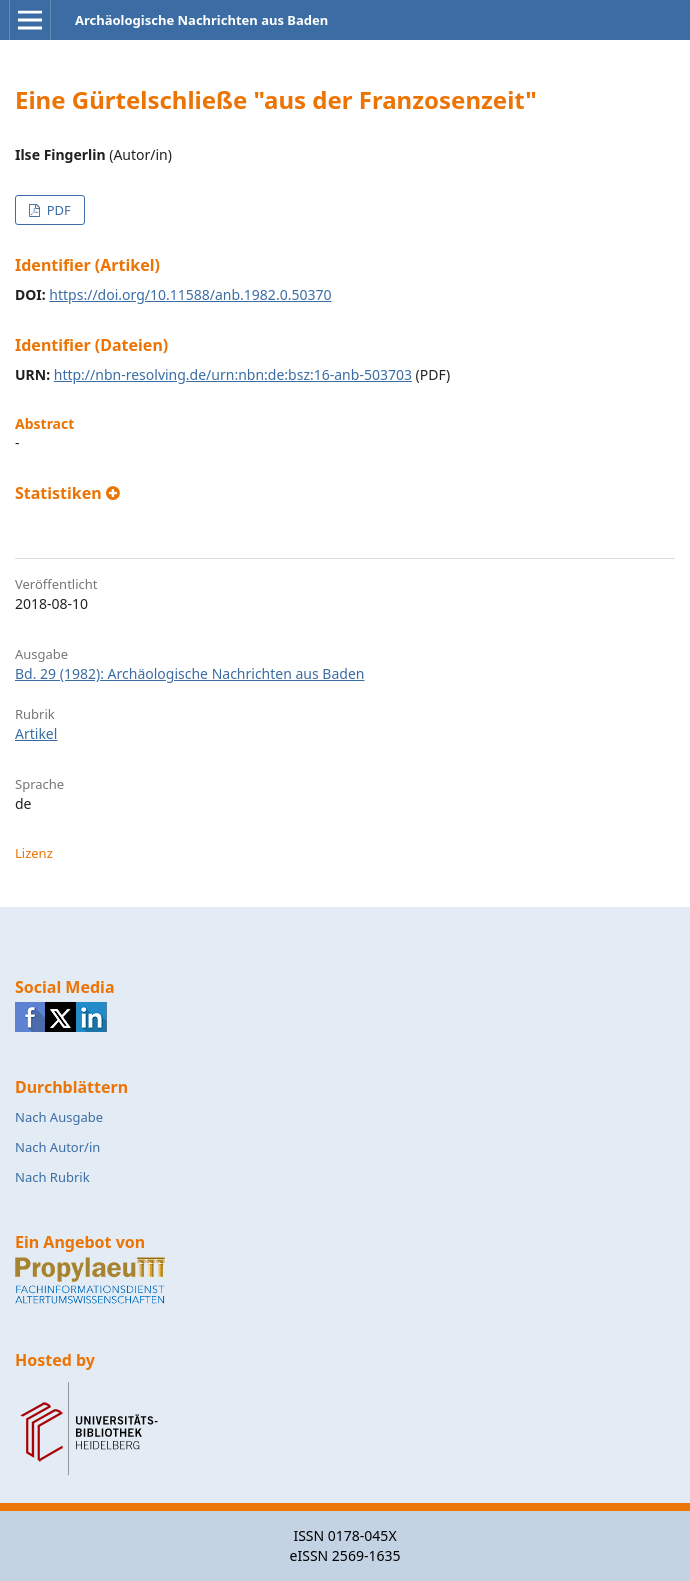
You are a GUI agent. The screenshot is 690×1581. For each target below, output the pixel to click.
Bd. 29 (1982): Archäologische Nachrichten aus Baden (189, 673)
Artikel (36, 733)
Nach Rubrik (52, 1177)
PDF (56, 210)
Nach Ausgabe (59, 1117)
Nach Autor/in (57, 1147)
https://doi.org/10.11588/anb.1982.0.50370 (190, 294)
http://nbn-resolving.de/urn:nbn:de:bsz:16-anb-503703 (233, 374)
